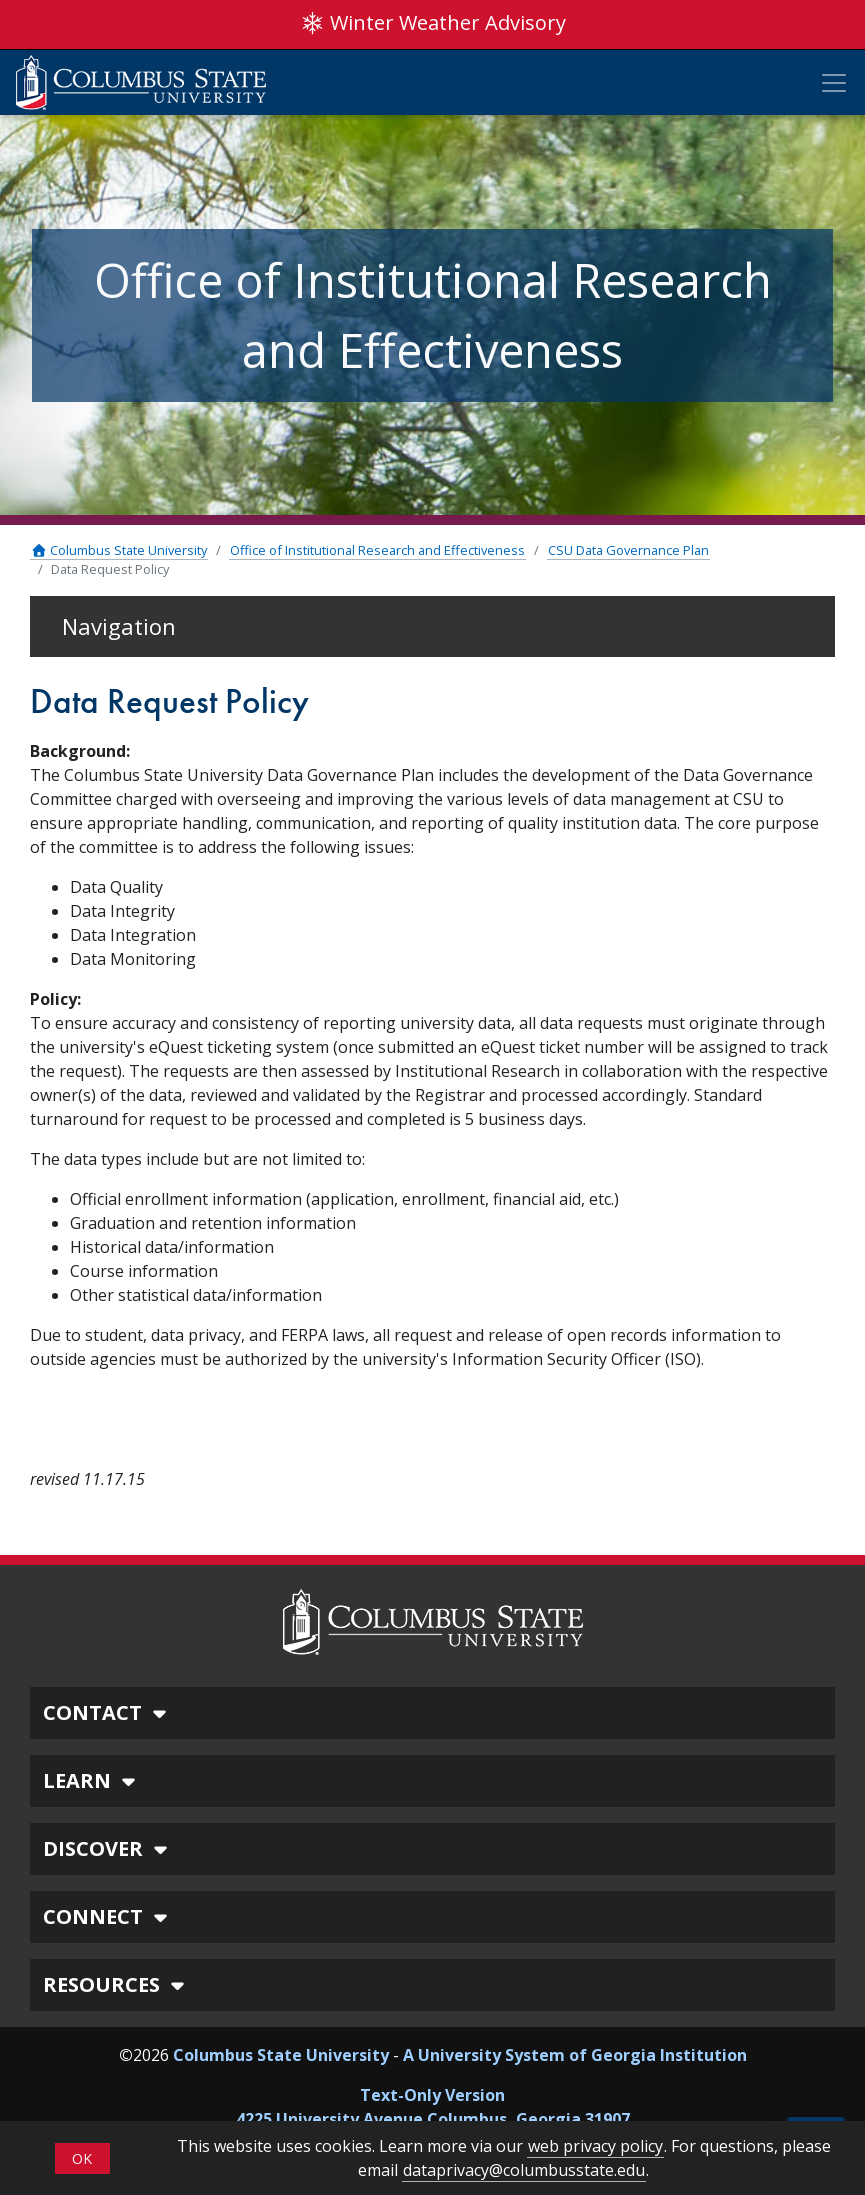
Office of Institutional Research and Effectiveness (377, 550)
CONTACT (107, 1712)
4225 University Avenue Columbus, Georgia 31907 (433, 2119)
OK (82, 2158)
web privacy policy (595, 2146)
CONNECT (108, 1916)
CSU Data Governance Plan (628, 550)
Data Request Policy (110, 569)
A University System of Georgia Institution (575, 2055)
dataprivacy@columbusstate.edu (524, 2170)
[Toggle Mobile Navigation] (834, 83)
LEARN (92, 1780)
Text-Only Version (432, 2095)
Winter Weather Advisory (433, 22)
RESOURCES (116, 1984)
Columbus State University (119, 550)
